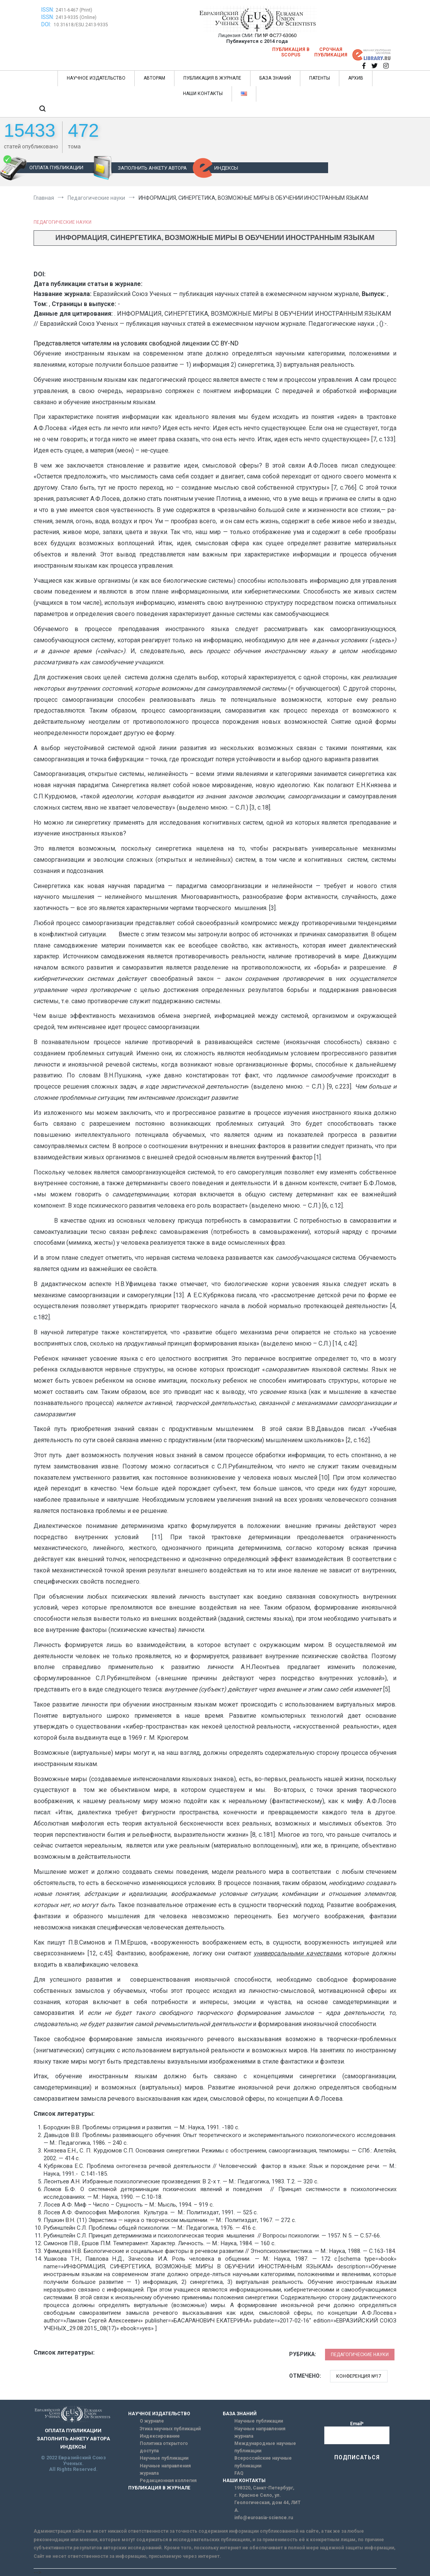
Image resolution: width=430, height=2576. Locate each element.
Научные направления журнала (165, 2469)
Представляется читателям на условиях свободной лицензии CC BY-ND (136, 343)
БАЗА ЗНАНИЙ (275, 78)
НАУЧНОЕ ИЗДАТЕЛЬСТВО (96, 78)
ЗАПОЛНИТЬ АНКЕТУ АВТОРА (152, 168)
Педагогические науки (62, 222)
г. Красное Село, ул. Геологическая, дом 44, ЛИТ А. (267, 2503)
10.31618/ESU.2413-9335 (81, 24)
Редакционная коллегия (168, 2480)
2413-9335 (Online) (76, 17)
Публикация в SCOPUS (291, 52)
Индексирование (160, 2436)
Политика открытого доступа (164, 2447)
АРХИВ (355, 78)
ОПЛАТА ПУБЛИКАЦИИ (56, 167)
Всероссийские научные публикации (263, 2461)
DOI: (46, 24)
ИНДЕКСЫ (226, 168)
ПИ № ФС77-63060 (275, 35)
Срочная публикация (330, 52)
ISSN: (47, 10)
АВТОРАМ (154, 78)
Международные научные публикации (265, 2447)
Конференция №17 (358, 2376)
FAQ (239, 2473)
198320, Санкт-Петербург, (264, 2488)
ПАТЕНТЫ (319, 78)
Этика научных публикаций (170, 2428)
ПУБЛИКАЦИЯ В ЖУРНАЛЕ (212, 78)
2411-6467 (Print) (74, 10)
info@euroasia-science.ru (263, 2517)
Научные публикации (164, 2458)
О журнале (152, 2421)
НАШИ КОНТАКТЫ (203, 93)
